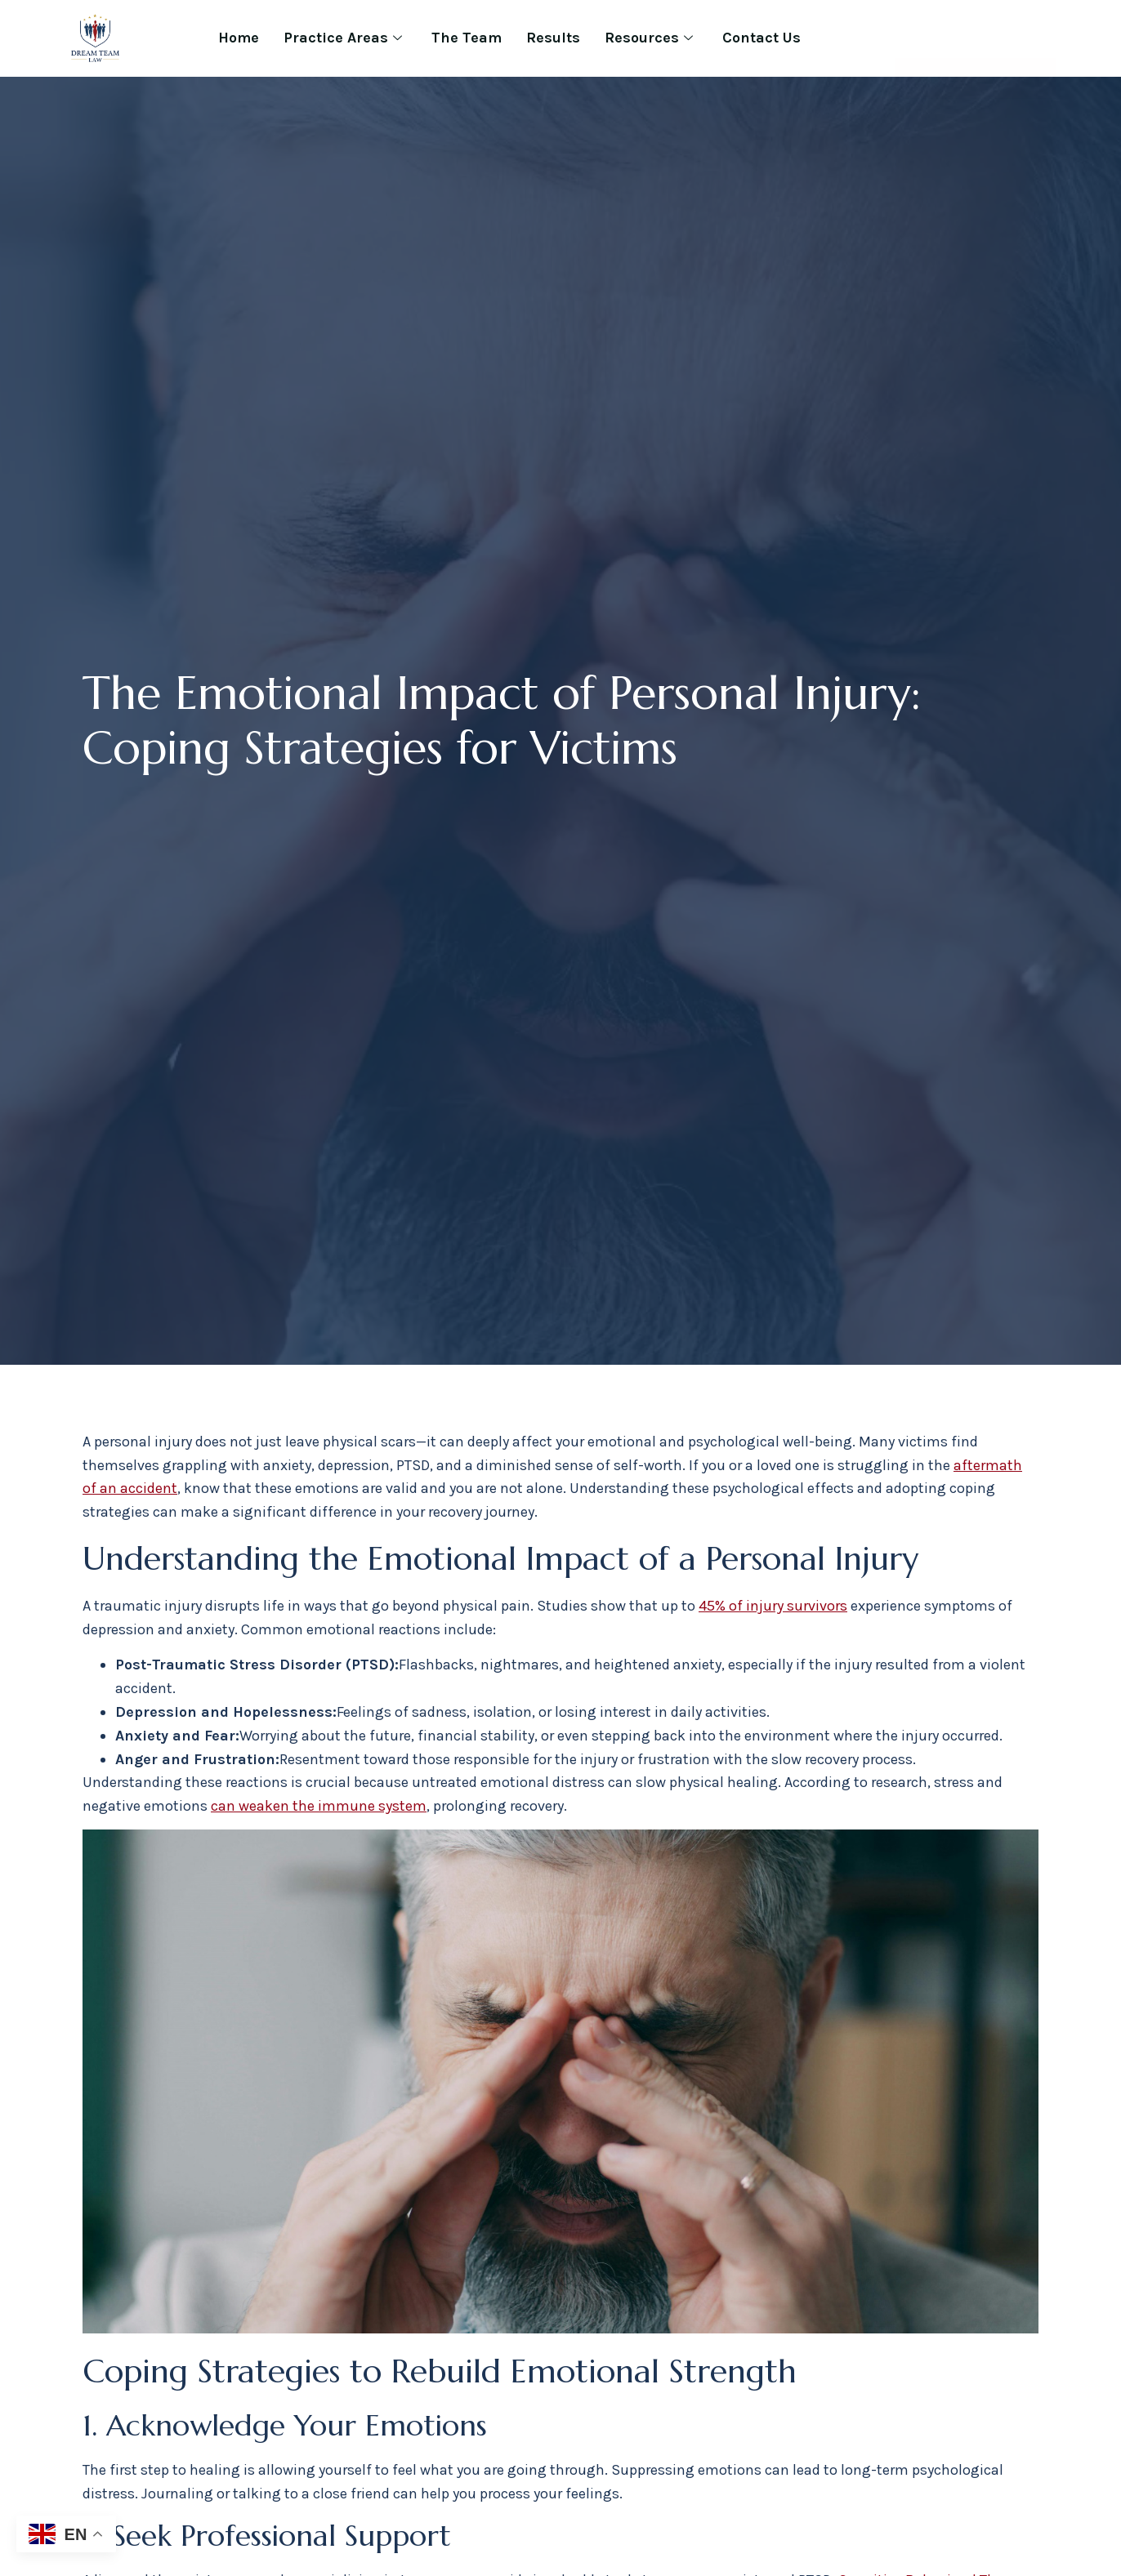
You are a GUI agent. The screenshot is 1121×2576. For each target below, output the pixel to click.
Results (553, 38)
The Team (466, 38)
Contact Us (761, 38)
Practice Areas (343, 38)
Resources (649, 38)
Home (238, 38)
